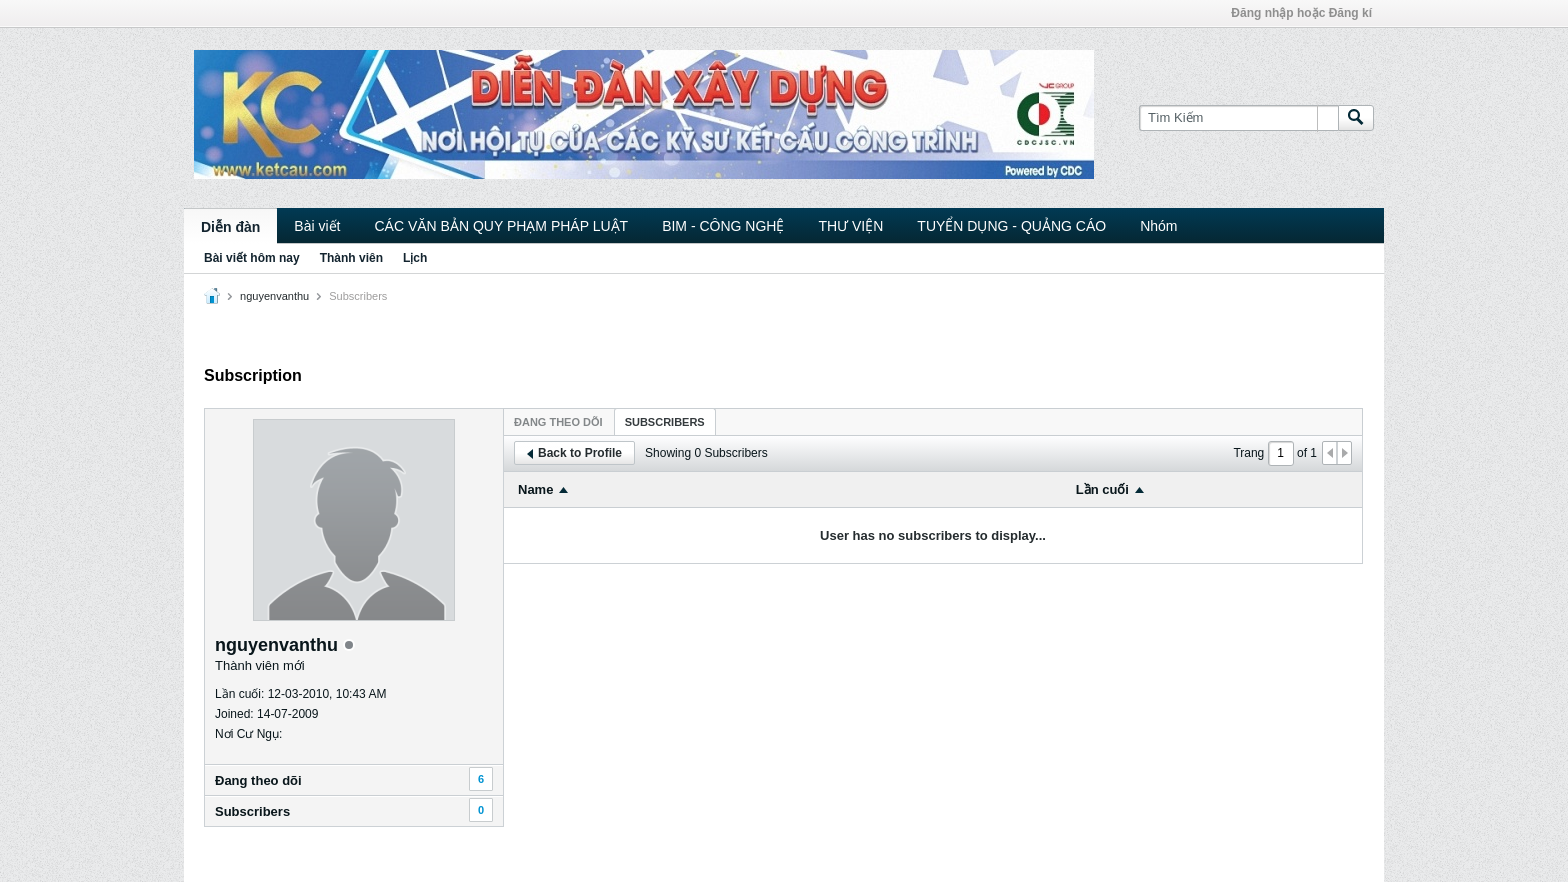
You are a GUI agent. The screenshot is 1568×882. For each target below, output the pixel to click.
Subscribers (252, 811)
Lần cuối (1102, 489)
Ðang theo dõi (258, 780)
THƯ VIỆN (850, 226)
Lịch (415, 258)
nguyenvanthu (274, 296)
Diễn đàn (230, 227)
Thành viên (351, 258)
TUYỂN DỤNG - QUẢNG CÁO (1011, 226)
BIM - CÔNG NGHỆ (723, 226)
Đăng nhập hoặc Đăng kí (1301, 13)
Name (535, 489)
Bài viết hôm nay (252, 258)
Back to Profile (574, 453)
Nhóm (1158, 226)
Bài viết (317, 226)
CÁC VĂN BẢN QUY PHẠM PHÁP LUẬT (501, 226)
